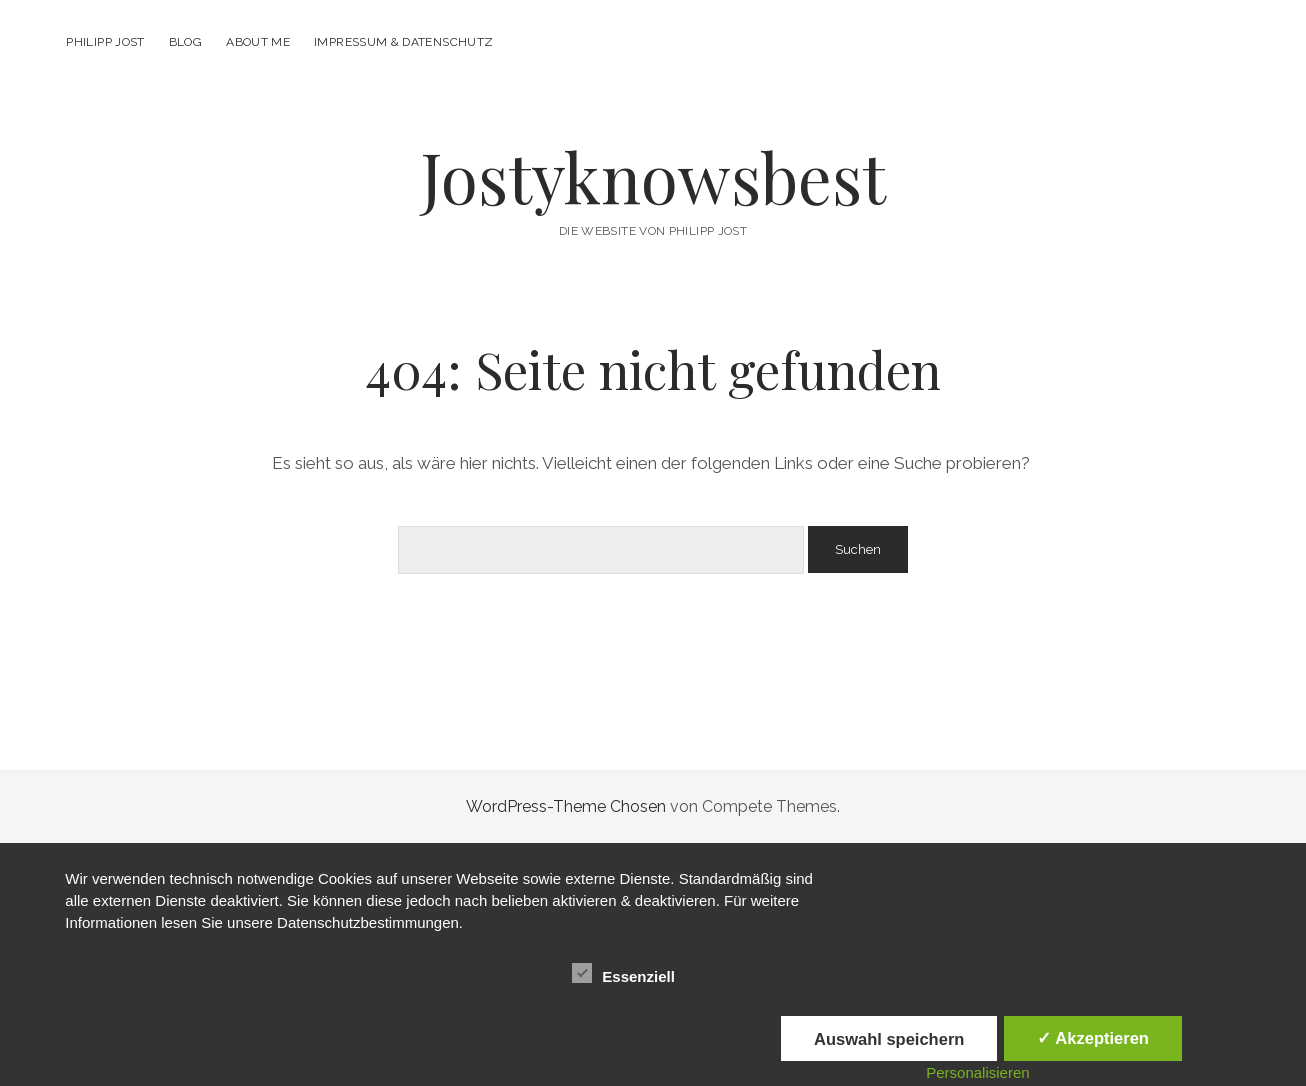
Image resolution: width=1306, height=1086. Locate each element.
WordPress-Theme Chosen (566, 806)
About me (258, 42)
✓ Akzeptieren (1093, 1038)
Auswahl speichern (889, 1039)
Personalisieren (977, 1072)
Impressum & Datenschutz (403, 42)
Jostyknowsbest (653, 176)
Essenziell (623, 974)
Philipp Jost (105, 42)
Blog (185, 42)
